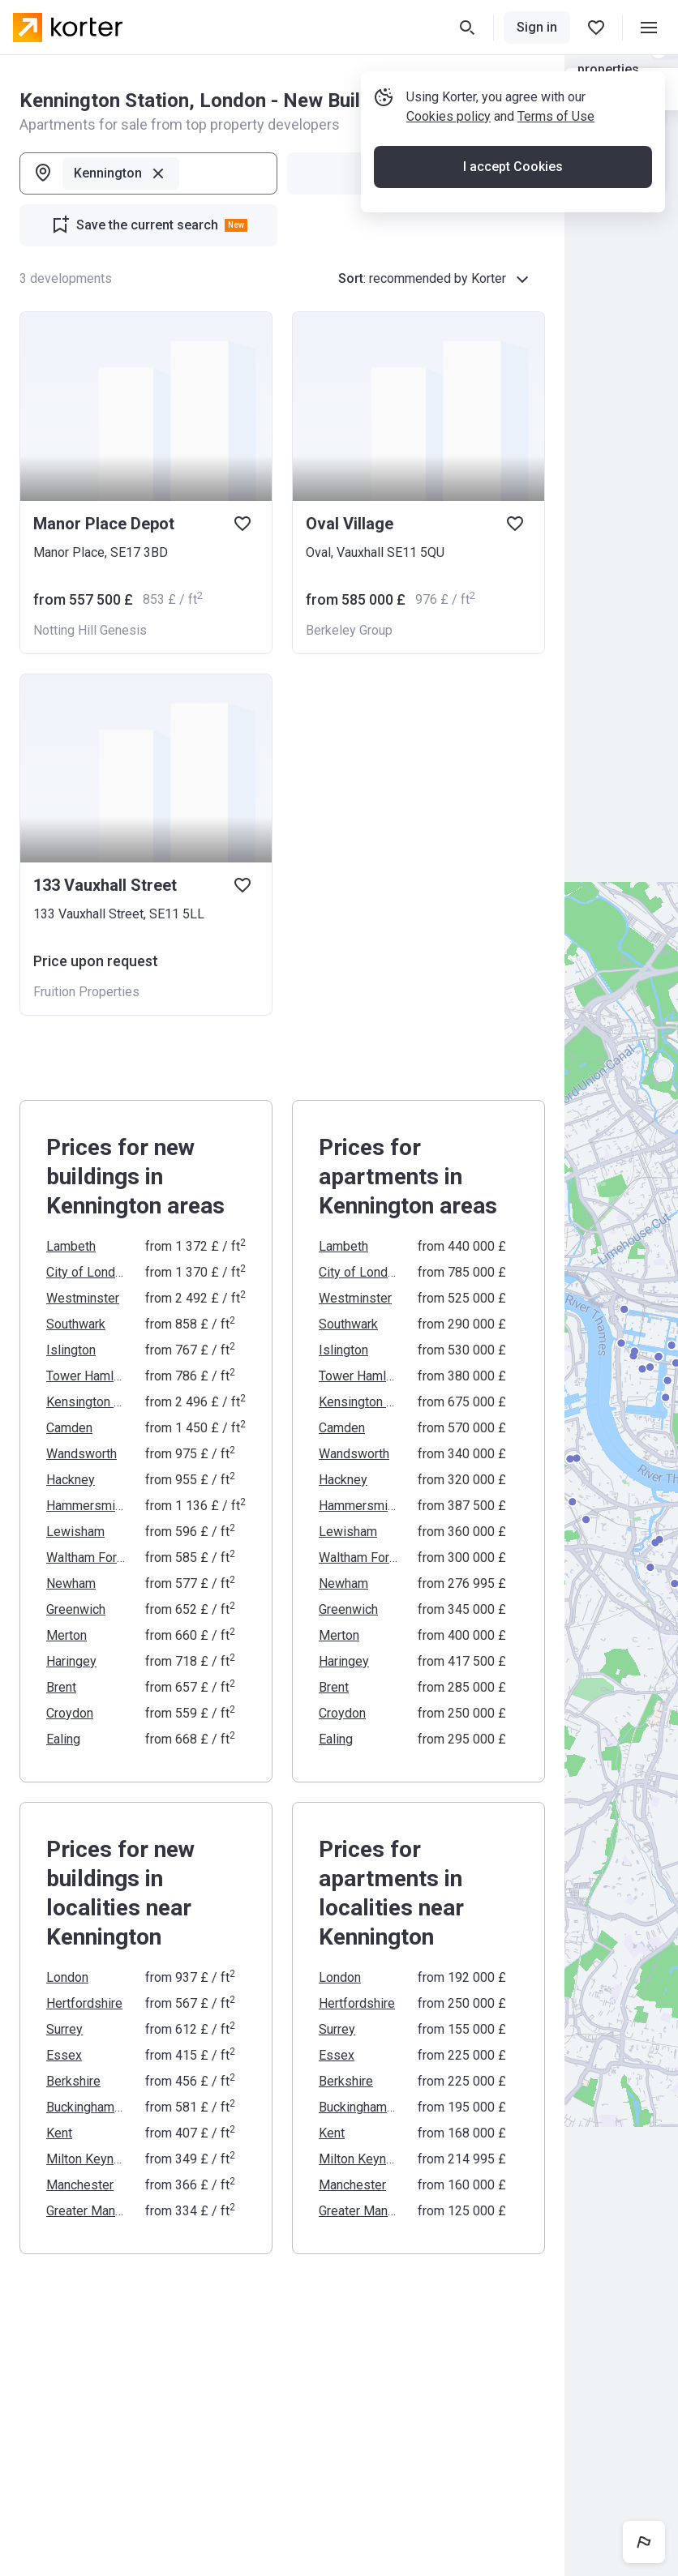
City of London (86, 1272)
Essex (64, 2055)
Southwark (75, 1324)
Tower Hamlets (86, 1376)
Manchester (80, 2185)
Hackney (70, 1479)
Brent (61, 1687)
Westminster (82, 1298)
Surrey (64, 2029)
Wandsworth (81, 1453)
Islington (71, 1350)
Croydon (69, 1713)
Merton (66, 1635)
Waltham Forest (86, 1557)
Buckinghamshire (86, 2107)
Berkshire (73, 2081)
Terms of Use (555, 116)
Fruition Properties (86, 991)
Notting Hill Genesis (90, 630)
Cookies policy (448, 116)
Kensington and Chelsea (86, 1402)
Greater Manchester (86, 2211)
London (67, 1977)
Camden (69, 1428)
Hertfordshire (84, 2003)
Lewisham (75, 1531)
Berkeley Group (349, 630)
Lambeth (71, 1246)
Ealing (63, 1739)
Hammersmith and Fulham (86, 1505)
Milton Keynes (86, 2159)
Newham (71, 1583)
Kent (59, 2133)
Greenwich (75, 1609)
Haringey (71, 1661)
